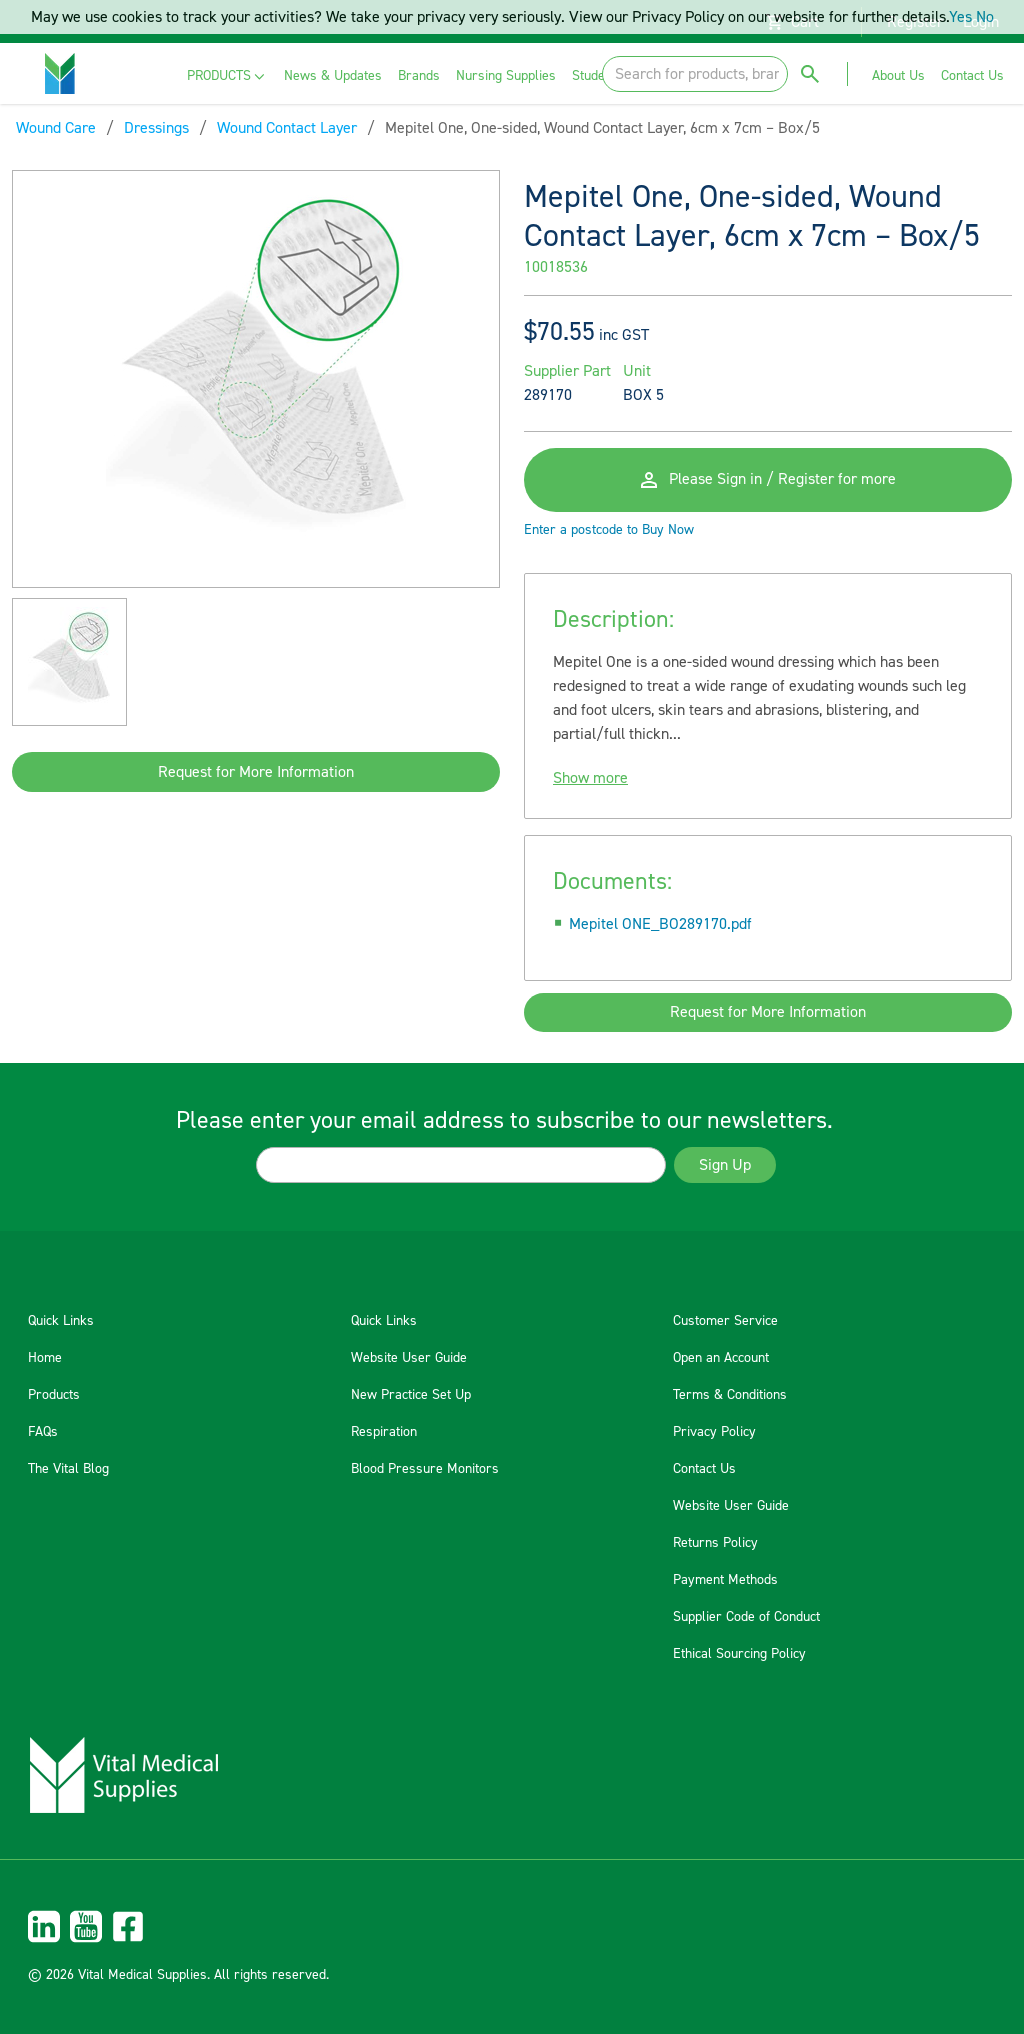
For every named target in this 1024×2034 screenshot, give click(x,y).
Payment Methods (725, 1580)
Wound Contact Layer (287, 128)
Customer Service (725, 1321)
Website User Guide (409, 1358)
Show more (590, 778)
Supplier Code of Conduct (746, 1617)
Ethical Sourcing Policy (739, 1654)
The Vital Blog (68, 1469)
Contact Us (704, 1469)
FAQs (43, 1432)
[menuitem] (227, 76)
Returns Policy (715, 1543)
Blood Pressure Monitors (425, 1469)
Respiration (384, 1432)
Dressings (156, 128)
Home (45, 1358)
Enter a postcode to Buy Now (609, 530)
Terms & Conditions (730, 1395)
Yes (960, 17)
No (985, 17)
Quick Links (61, 1321)
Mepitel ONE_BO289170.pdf (660, 924)
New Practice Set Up (411, 1395)
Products (54, 1395)
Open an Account (721, 1358)
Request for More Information (256, 772)
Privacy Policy (714, 1432)
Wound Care (56, 128)
